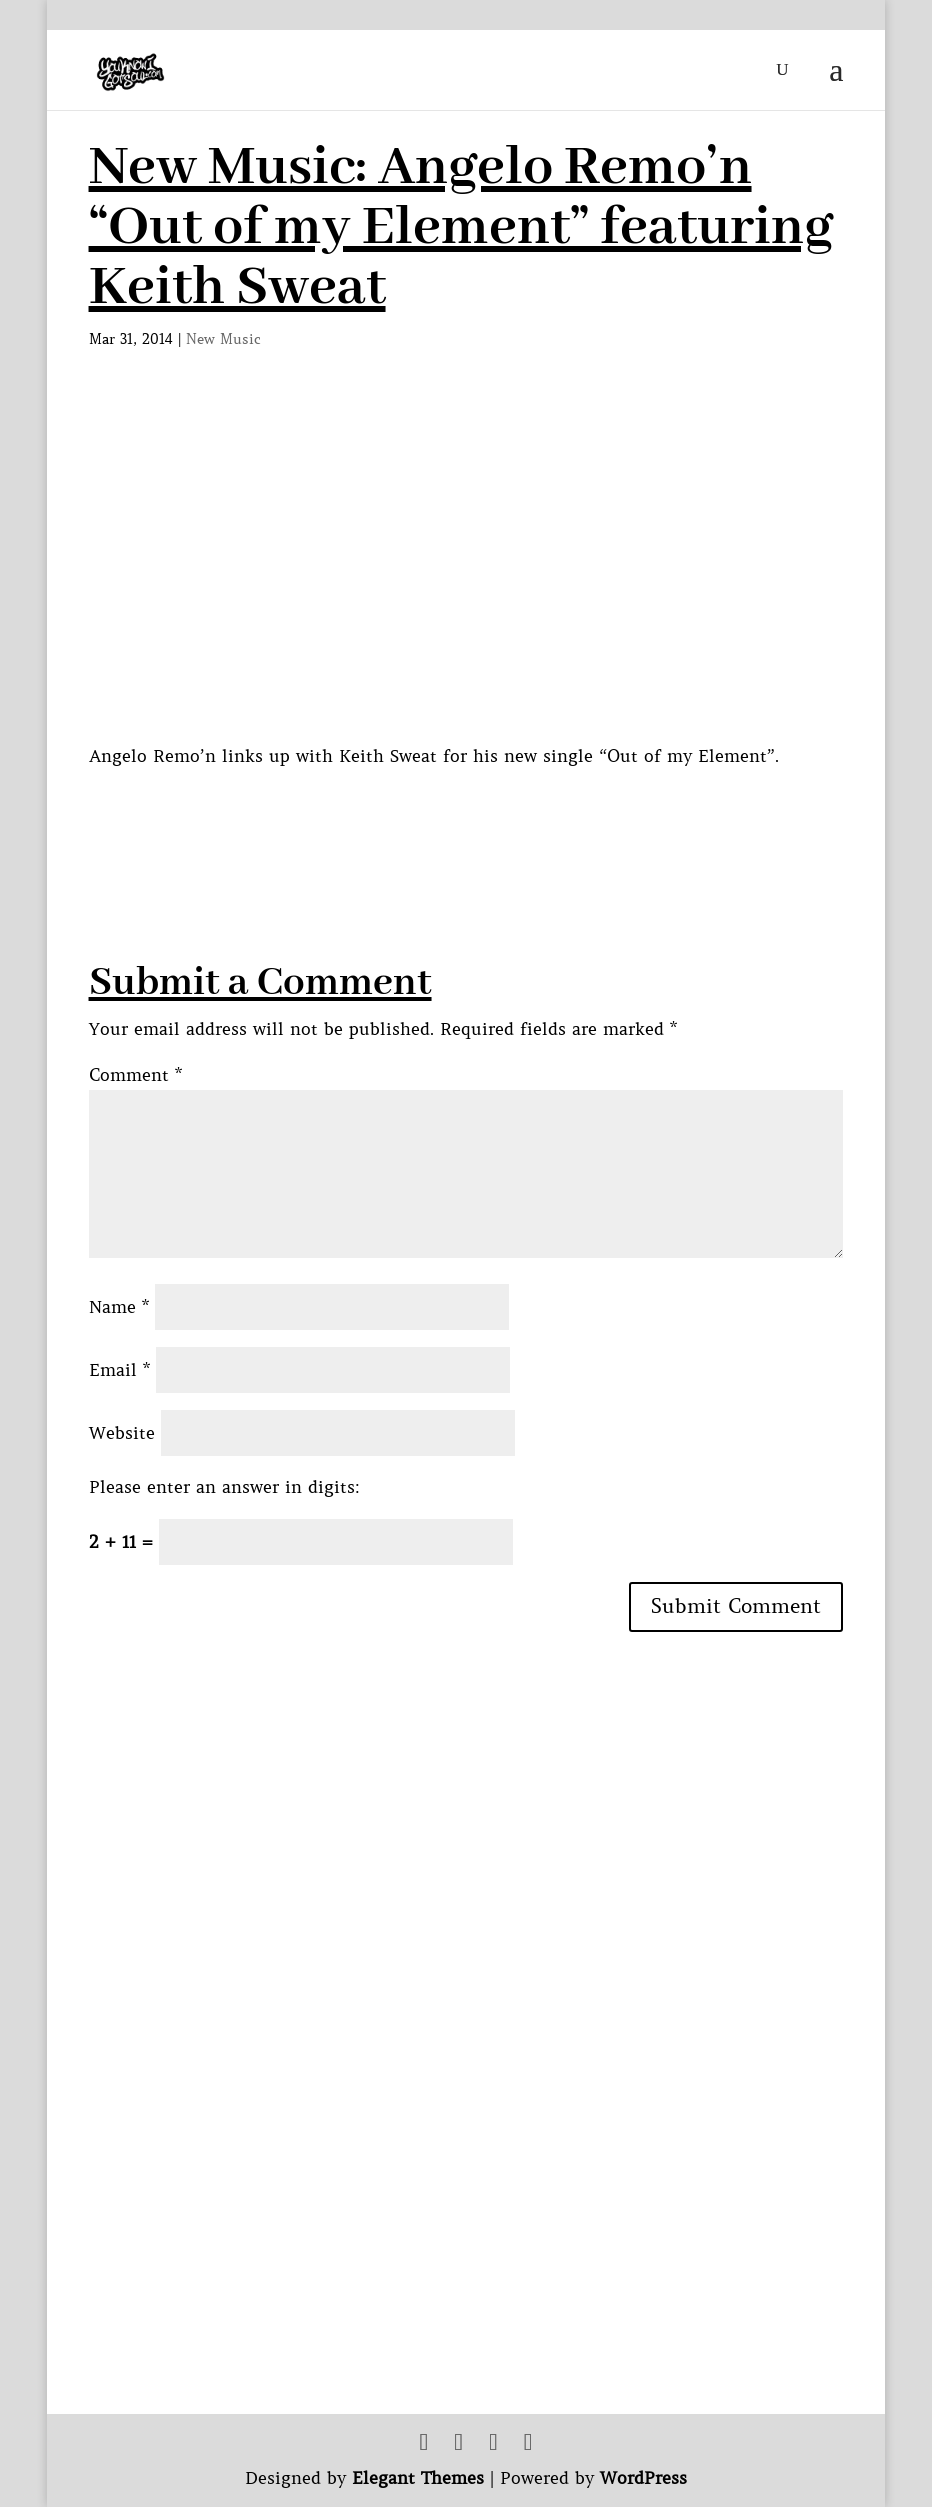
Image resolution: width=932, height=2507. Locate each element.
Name (119, 1307)
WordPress (643, 2478)
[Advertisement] (453, 816)
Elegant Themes (418, 2478)
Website (122, 1433)
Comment (135, 1075)
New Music (223, 339)
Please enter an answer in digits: (224, 1487)
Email (119, 1370)
